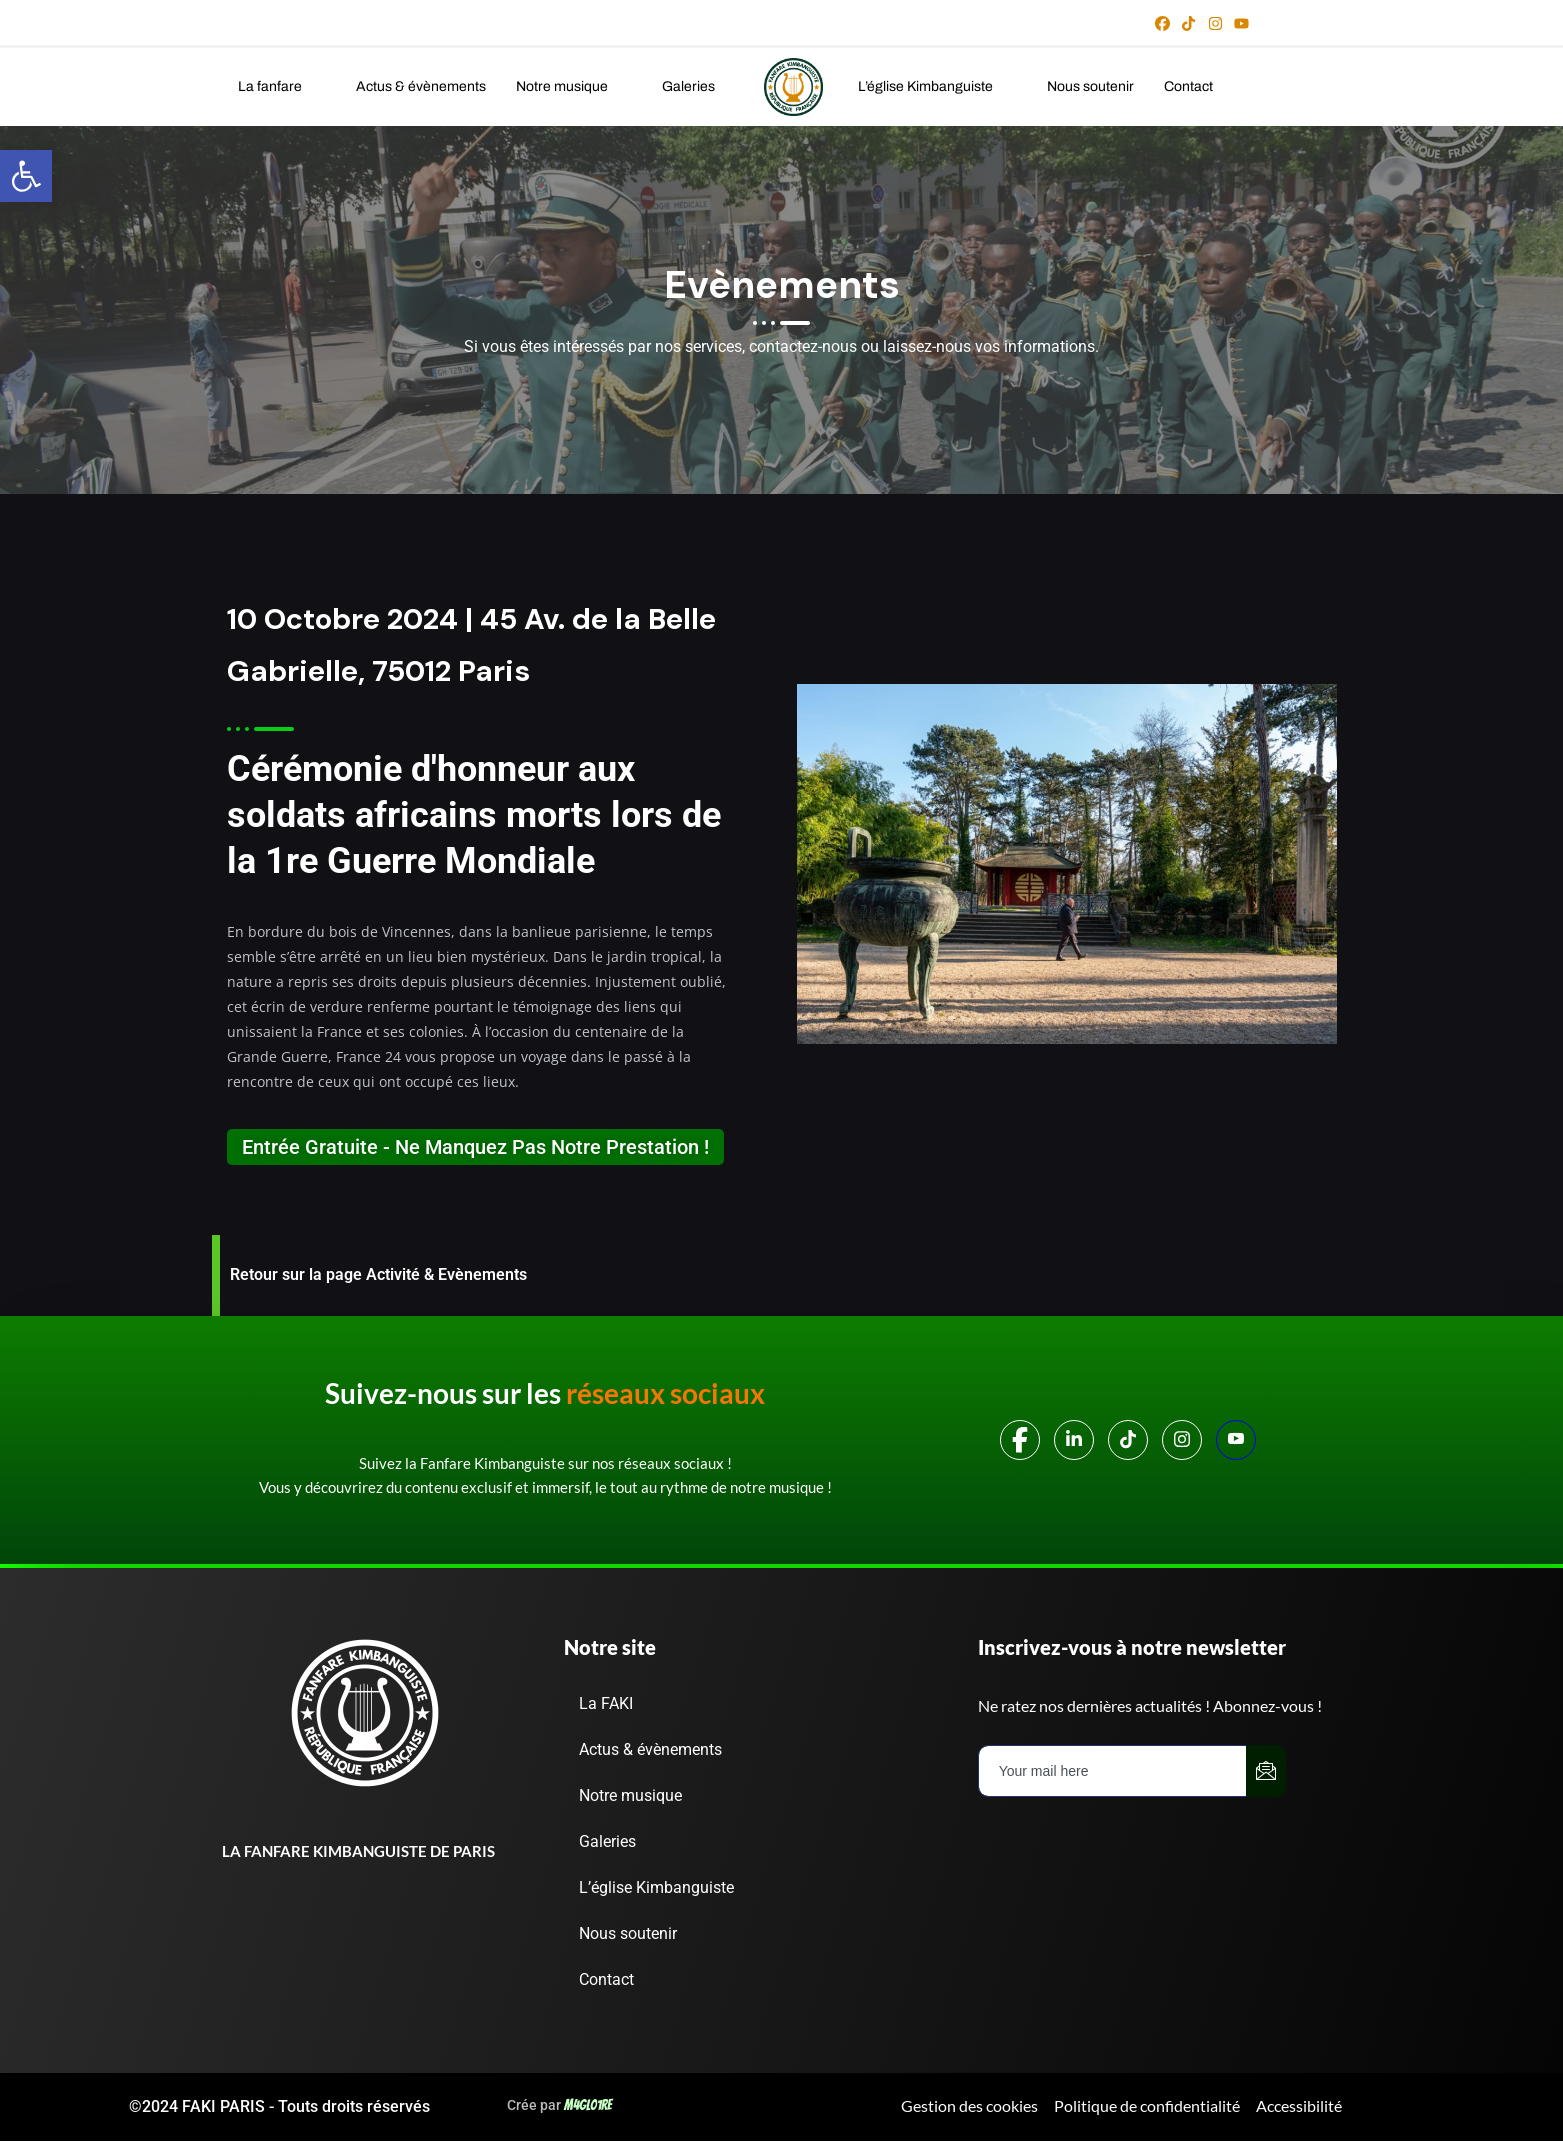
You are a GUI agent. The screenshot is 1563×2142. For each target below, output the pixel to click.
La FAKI (624, 1704)
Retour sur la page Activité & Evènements (378, 1274)
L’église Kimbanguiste (937, 86)
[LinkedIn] (1074, 1440)
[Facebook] (1020, 1440)
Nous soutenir (1090, 86)
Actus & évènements (421, 86)
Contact (1188, 86)
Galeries (700, 86)
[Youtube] (1236, 1440)
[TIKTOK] (1128, 1440)
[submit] (1266, 1771)
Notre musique (574, 86)
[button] (282, 87)
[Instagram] (1182, 1440)
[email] (1113, 1771)
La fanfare (282, 86)
